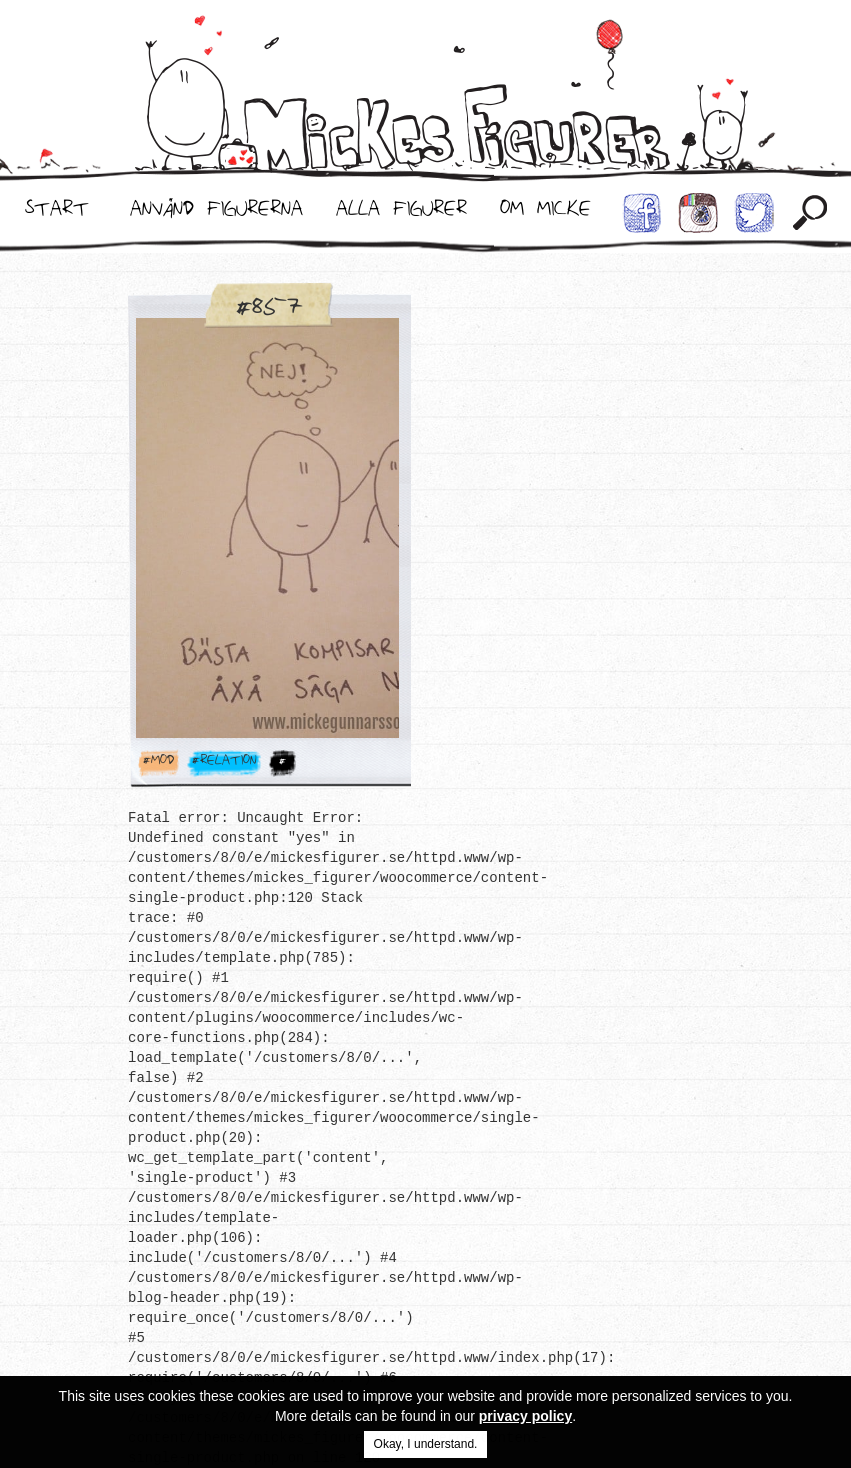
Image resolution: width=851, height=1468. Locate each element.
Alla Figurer (401, 213)
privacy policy (525, 1416)
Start (57, 213)
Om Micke (545, 213)
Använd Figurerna (216, 213)
